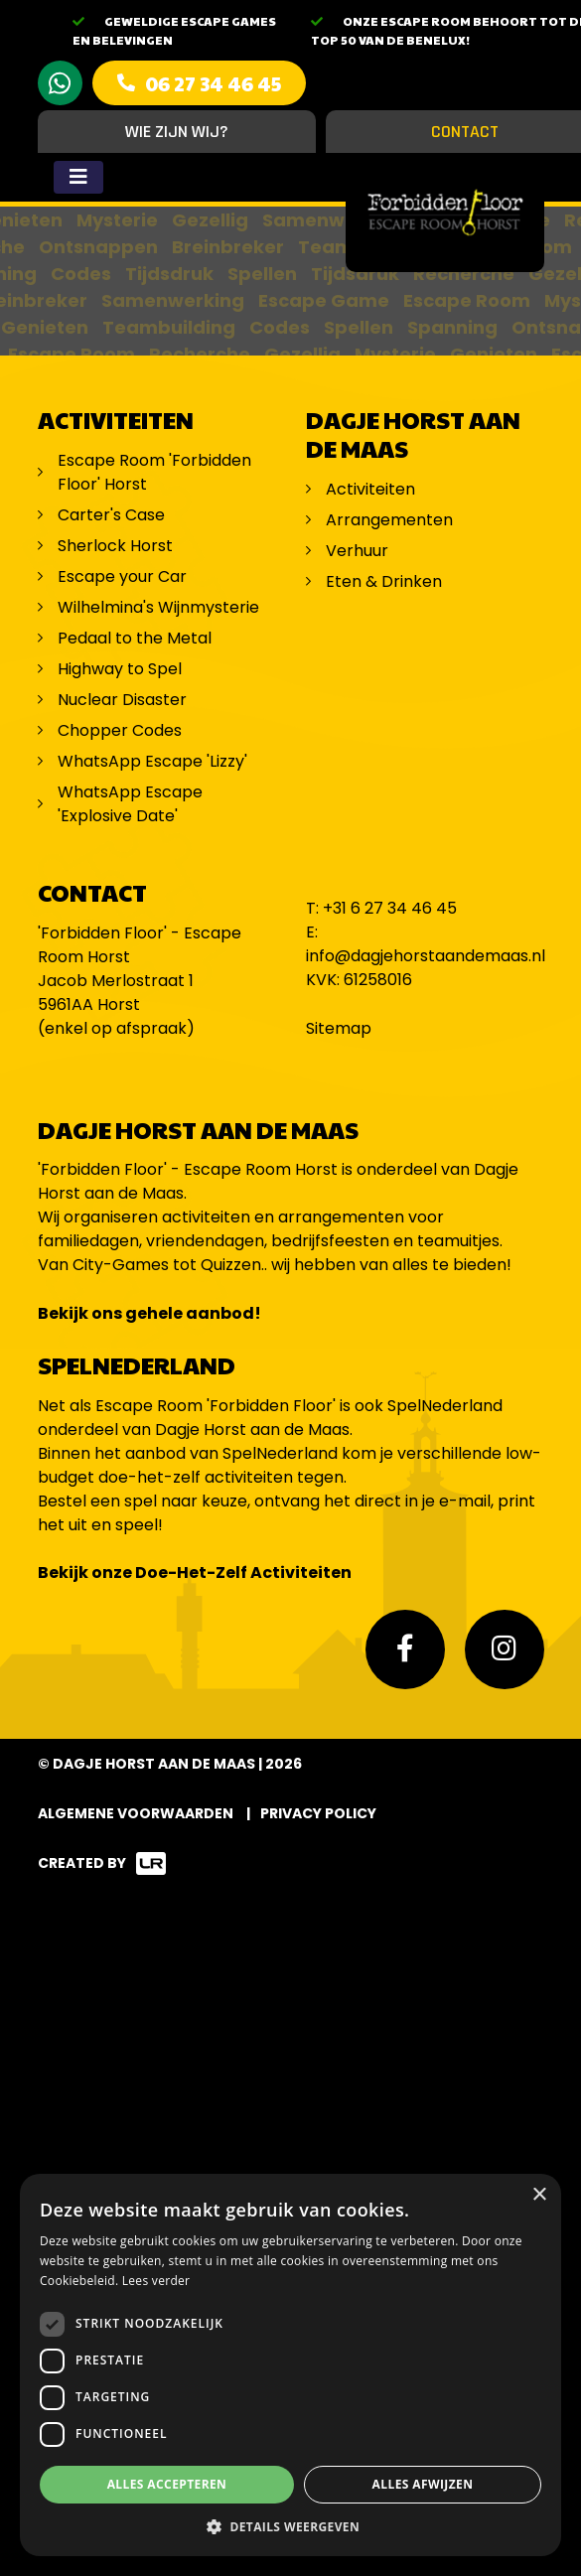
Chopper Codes (120, 730)
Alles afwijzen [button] (423, 2484)
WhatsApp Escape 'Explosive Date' (130, 804)
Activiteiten (370, 489)
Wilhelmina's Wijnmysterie (158, 607)
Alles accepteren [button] (167, 2484)
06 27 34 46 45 (213, 83)
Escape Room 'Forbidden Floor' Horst (154, 472)
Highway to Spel (122, 668)
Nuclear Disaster (122, 699)
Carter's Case (111, 514)
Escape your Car (122, 576)
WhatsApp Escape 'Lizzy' (152, 761)
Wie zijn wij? (176, 131)
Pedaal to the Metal (137, 638)
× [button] (538, 2195)
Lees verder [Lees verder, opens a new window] (156, 2280)
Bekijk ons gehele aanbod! (149, 1313)
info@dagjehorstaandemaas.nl (425, 955)
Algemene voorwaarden (135, 1813)
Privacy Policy (318, 1813)
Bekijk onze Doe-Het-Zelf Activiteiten (195, 1572)
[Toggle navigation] (78, 177)
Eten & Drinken (384, 581)
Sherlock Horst (115, 545)
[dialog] (290, 2365)
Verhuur (357, 550)
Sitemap (338, 1028)
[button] (290, 2526)
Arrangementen (389, 519)
